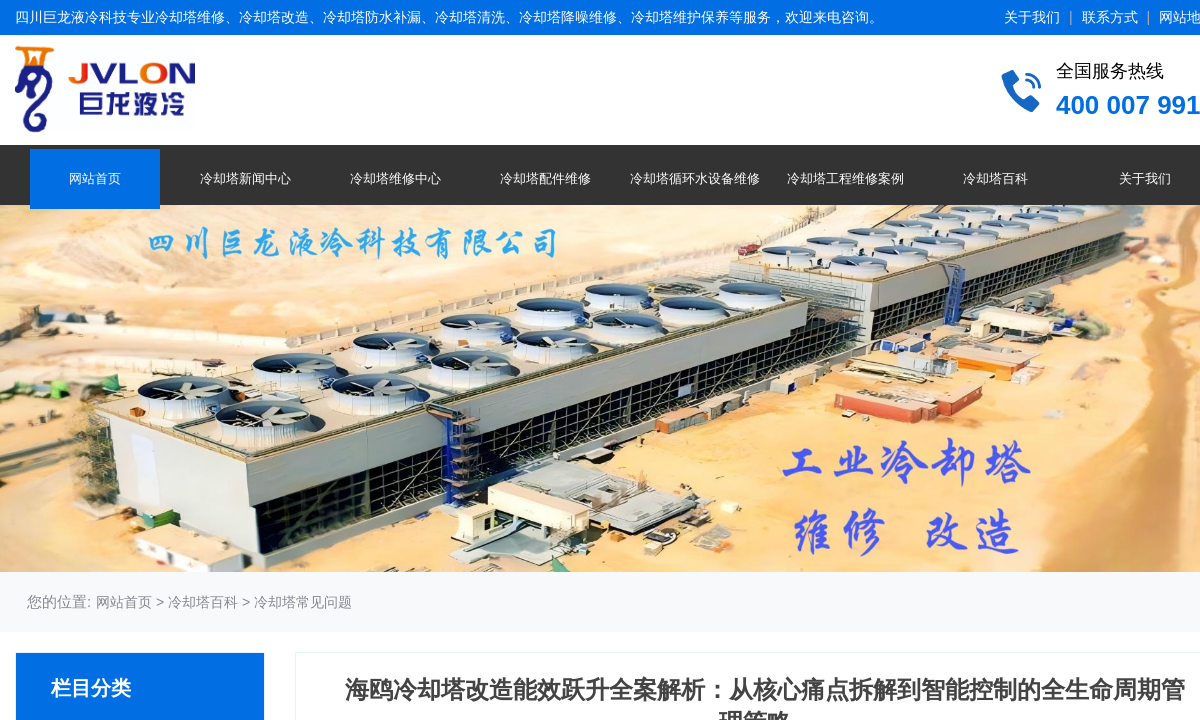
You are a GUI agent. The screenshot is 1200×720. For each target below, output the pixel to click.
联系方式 (1110, 17)
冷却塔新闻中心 (245, 178)
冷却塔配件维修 (545, 178)
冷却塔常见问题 (303, 602)
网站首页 (95, 178)
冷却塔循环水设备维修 (695, 178)
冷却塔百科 (995, 178)
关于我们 (1032, 17)
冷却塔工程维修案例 (845, 178)
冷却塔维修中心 (395, 178)
